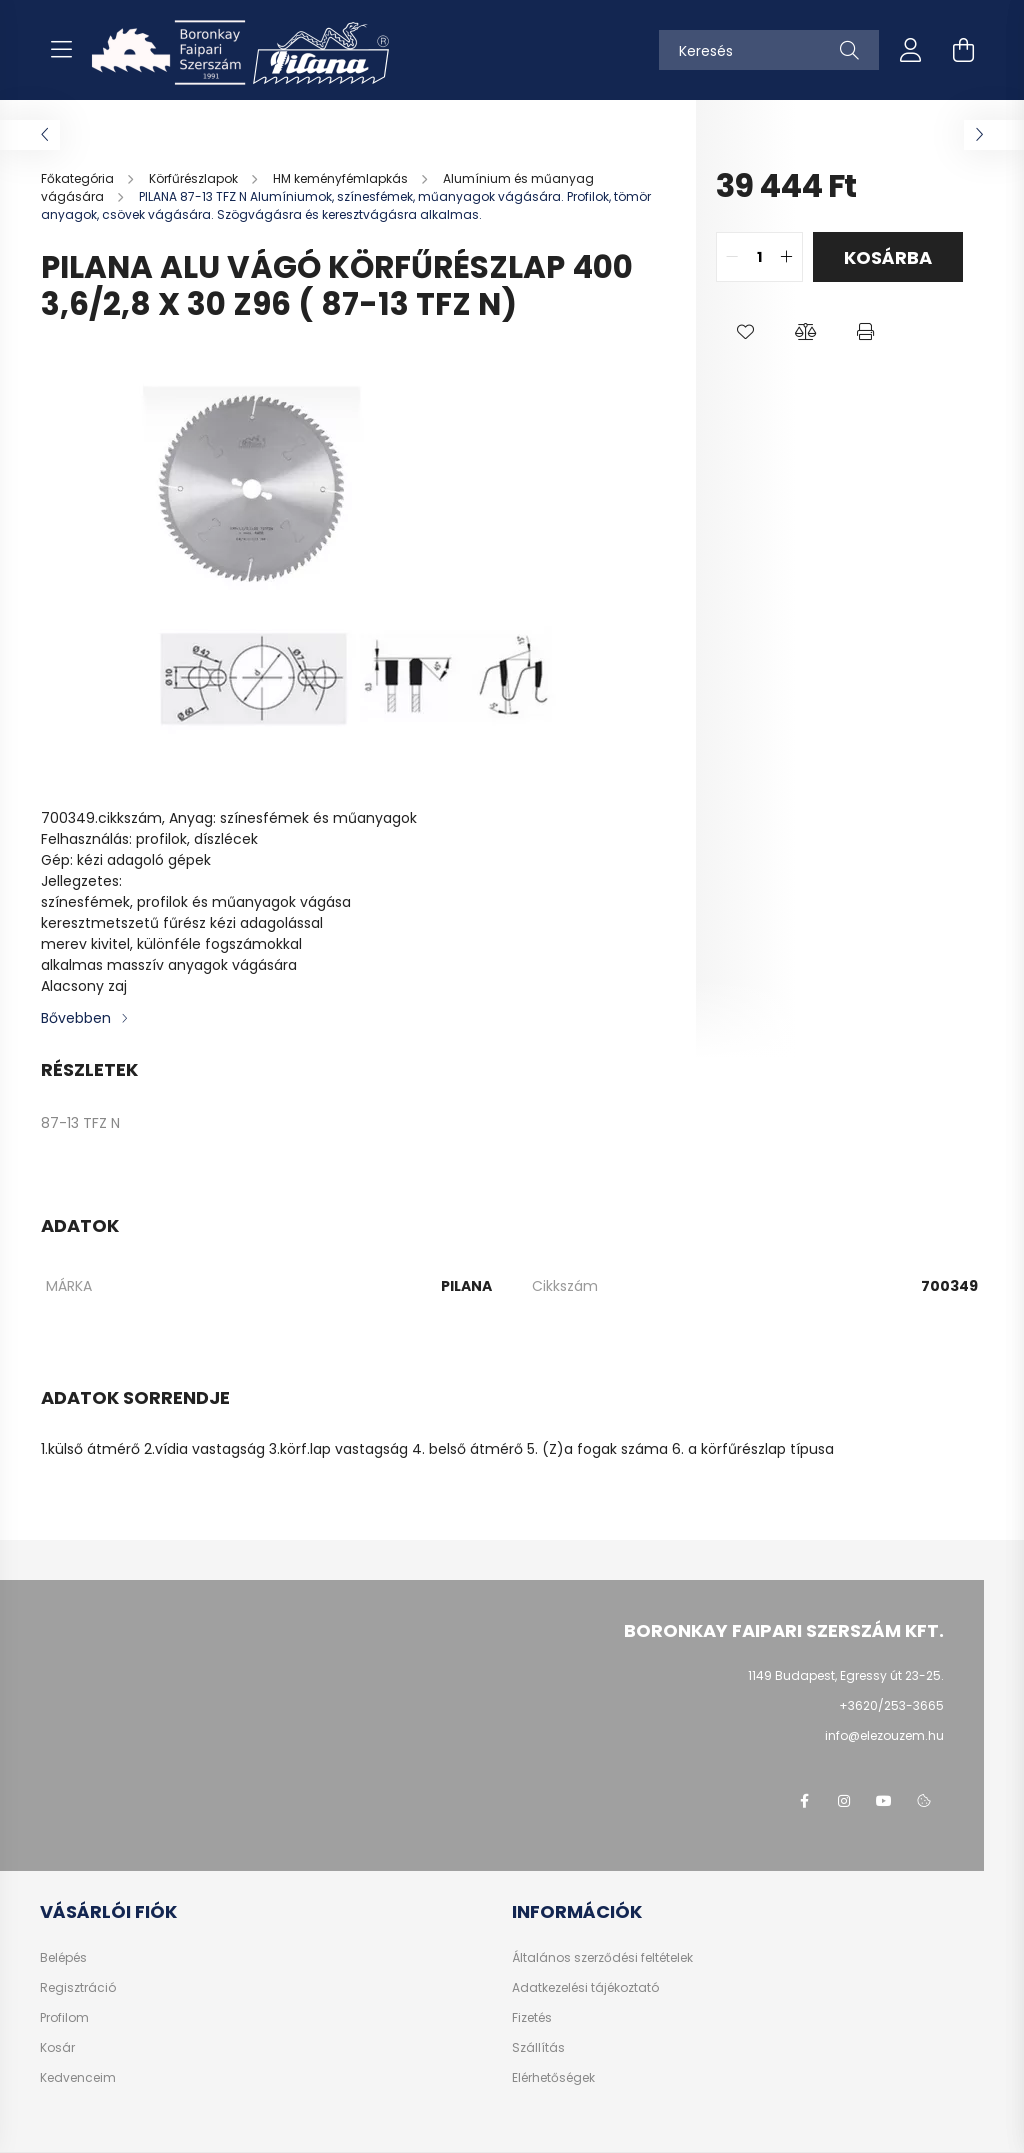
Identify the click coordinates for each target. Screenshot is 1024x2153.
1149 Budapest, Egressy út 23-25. (846, 1675)
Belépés (63, 1958)
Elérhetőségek (553, 2078)
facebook (804, 1801)
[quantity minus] (732, 257)
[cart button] (963, 50)
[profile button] (911, 50)
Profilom (64, 2018)
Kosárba (888, 257)
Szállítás (538, 2048)
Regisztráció (78, 1988)
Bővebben (76, 1018)
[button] (746, 332)
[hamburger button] (61, 50)
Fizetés (532, 2018)
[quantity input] (759, 257)
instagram (844, 1801)
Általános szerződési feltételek (602, 1958)
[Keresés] (769, 50)
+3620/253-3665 (891, 1705)
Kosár (57, 2048)
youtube (884, 1801)
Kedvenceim (78, 2078)
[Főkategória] (79, 178)
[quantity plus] (787, 257)
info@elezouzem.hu (884, 1735)
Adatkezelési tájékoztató (585, 1988)
